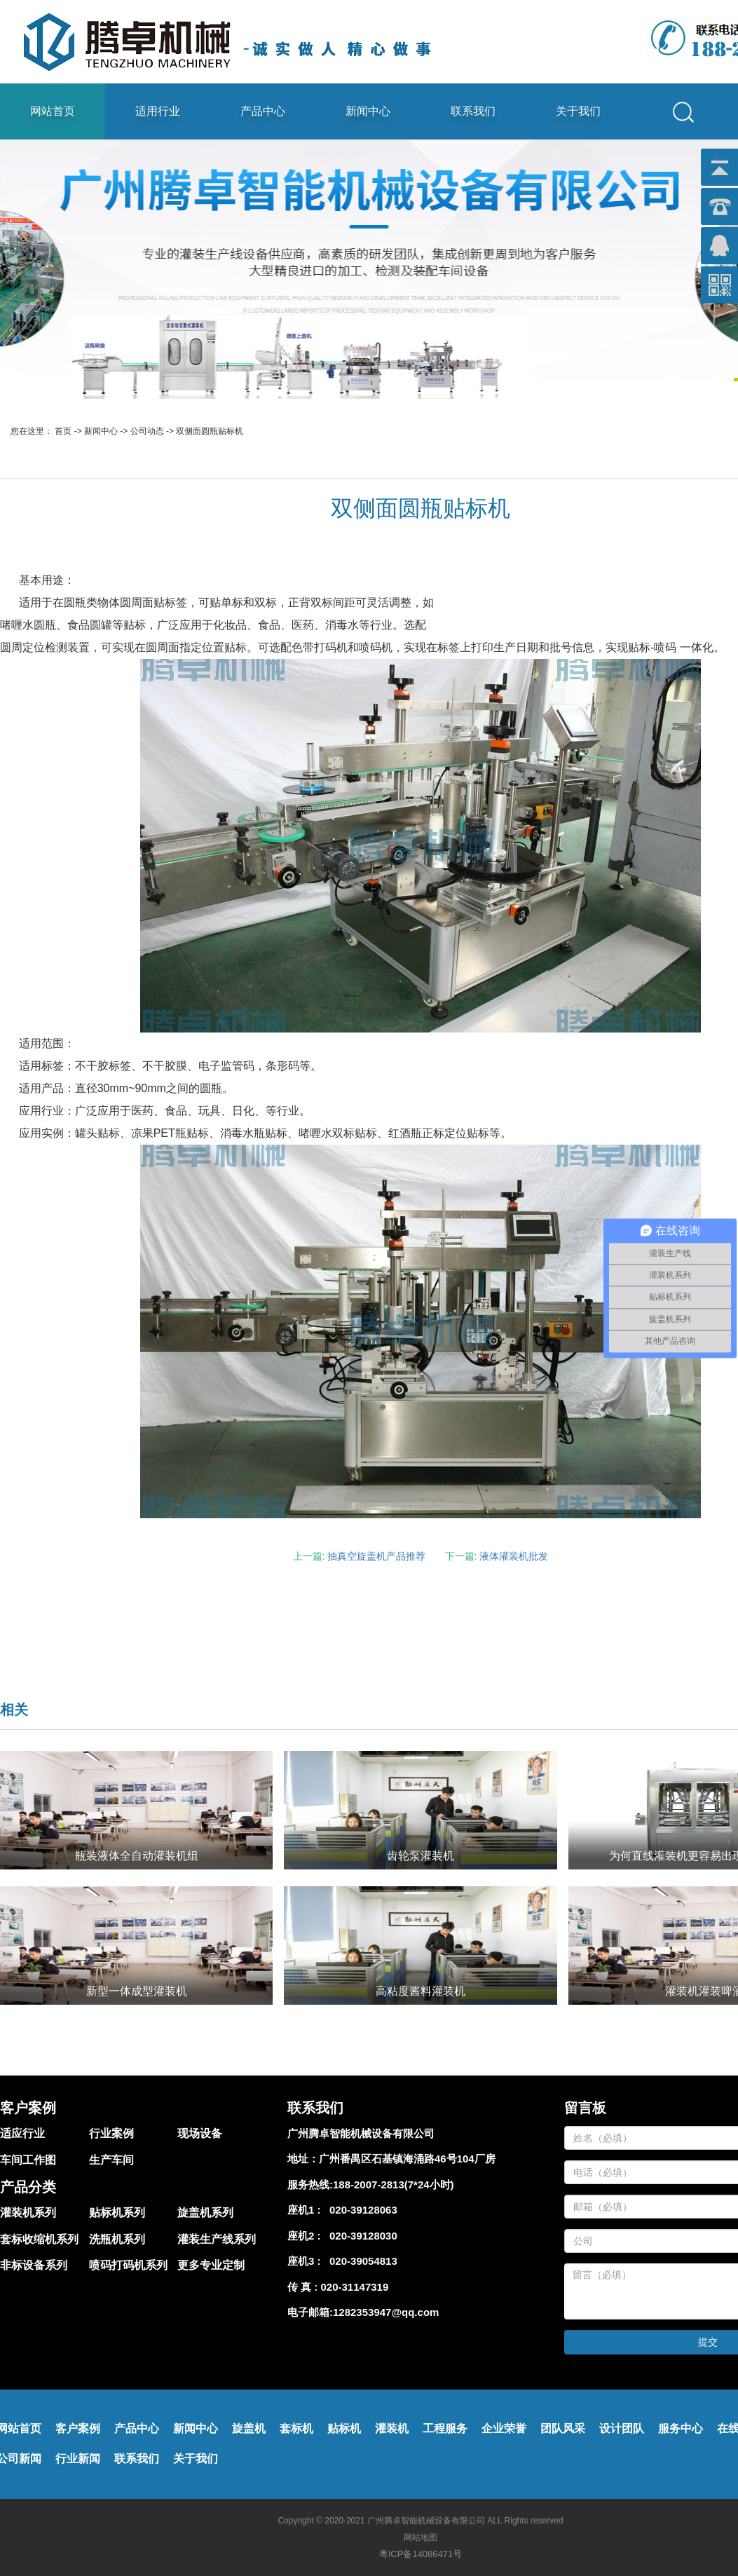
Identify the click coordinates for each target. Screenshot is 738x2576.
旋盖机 (249, 2428)
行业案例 (111, 2133)
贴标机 (344, 2428)
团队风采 (562, 2428)
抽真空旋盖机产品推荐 (376, 1556)
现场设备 (199, 2133)
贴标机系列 (117, 2213)
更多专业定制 (211, 2265)
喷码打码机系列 (128, 2265)
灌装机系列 (28, 2213)
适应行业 (22, 2133)
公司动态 (147, 431)
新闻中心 (368, 111)
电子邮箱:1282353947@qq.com (363, 2312)
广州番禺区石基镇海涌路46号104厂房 (407, 2159)
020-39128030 (360, 2236)
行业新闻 (77, 2459)
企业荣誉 (503, 2428)
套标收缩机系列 (39, 2239)
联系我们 (473, 111)
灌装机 (392, 2428)
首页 (63, 431)
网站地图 (420, 2537)
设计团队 (621, 2428)
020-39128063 (360, 2210)
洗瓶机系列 (117, 2239)
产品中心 (262, 111)
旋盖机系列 (205, 2213)
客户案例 (77, 2428)
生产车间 (111, 2160)
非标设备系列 (33, 2265)
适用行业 (157, 111)
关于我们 (578, 111)
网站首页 (52, 111)
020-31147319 (355, 2287)
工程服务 (445, 2428)
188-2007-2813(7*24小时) (393, 2184)
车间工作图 (28, 2160)
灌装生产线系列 (216, 2239)
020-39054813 (360, 2261)
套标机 (296, 2428)
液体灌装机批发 (513, 1556)
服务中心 (680, 2428)
